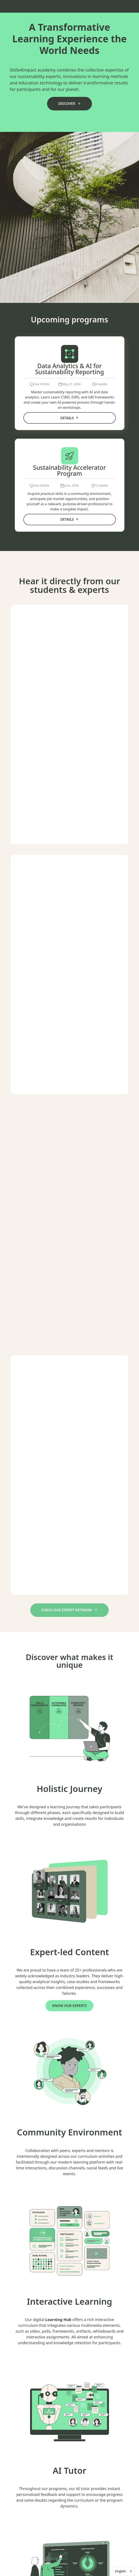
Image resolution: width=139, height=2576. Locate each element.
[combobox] (124, 2571)
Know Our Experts (69, 2005)
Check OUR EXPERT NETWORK (69, 1610)
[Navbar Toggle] (121, 6)
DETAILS (69, 418)
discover (69, 103)
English (120, 2571)
